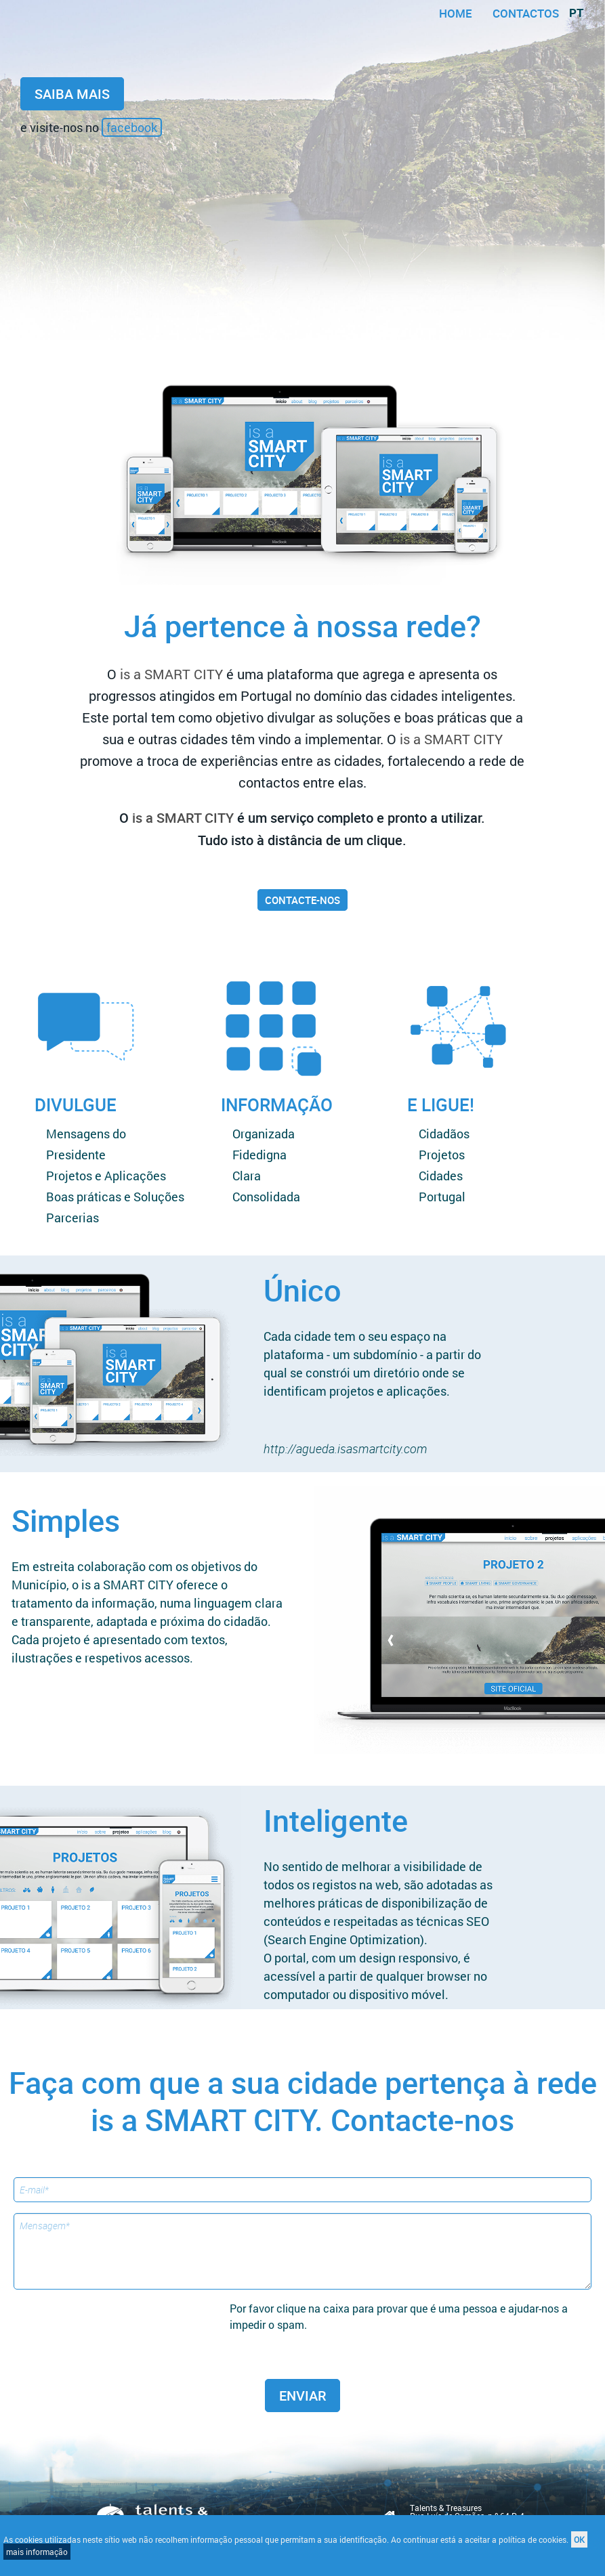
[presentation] (127, 2326)
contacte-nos (302, 900)
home (455, 13)
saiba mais (72, 94)
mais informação (37, 2551)
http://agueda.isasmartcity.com (345, 1448)
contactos (526, 13)
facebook (131, 127)
